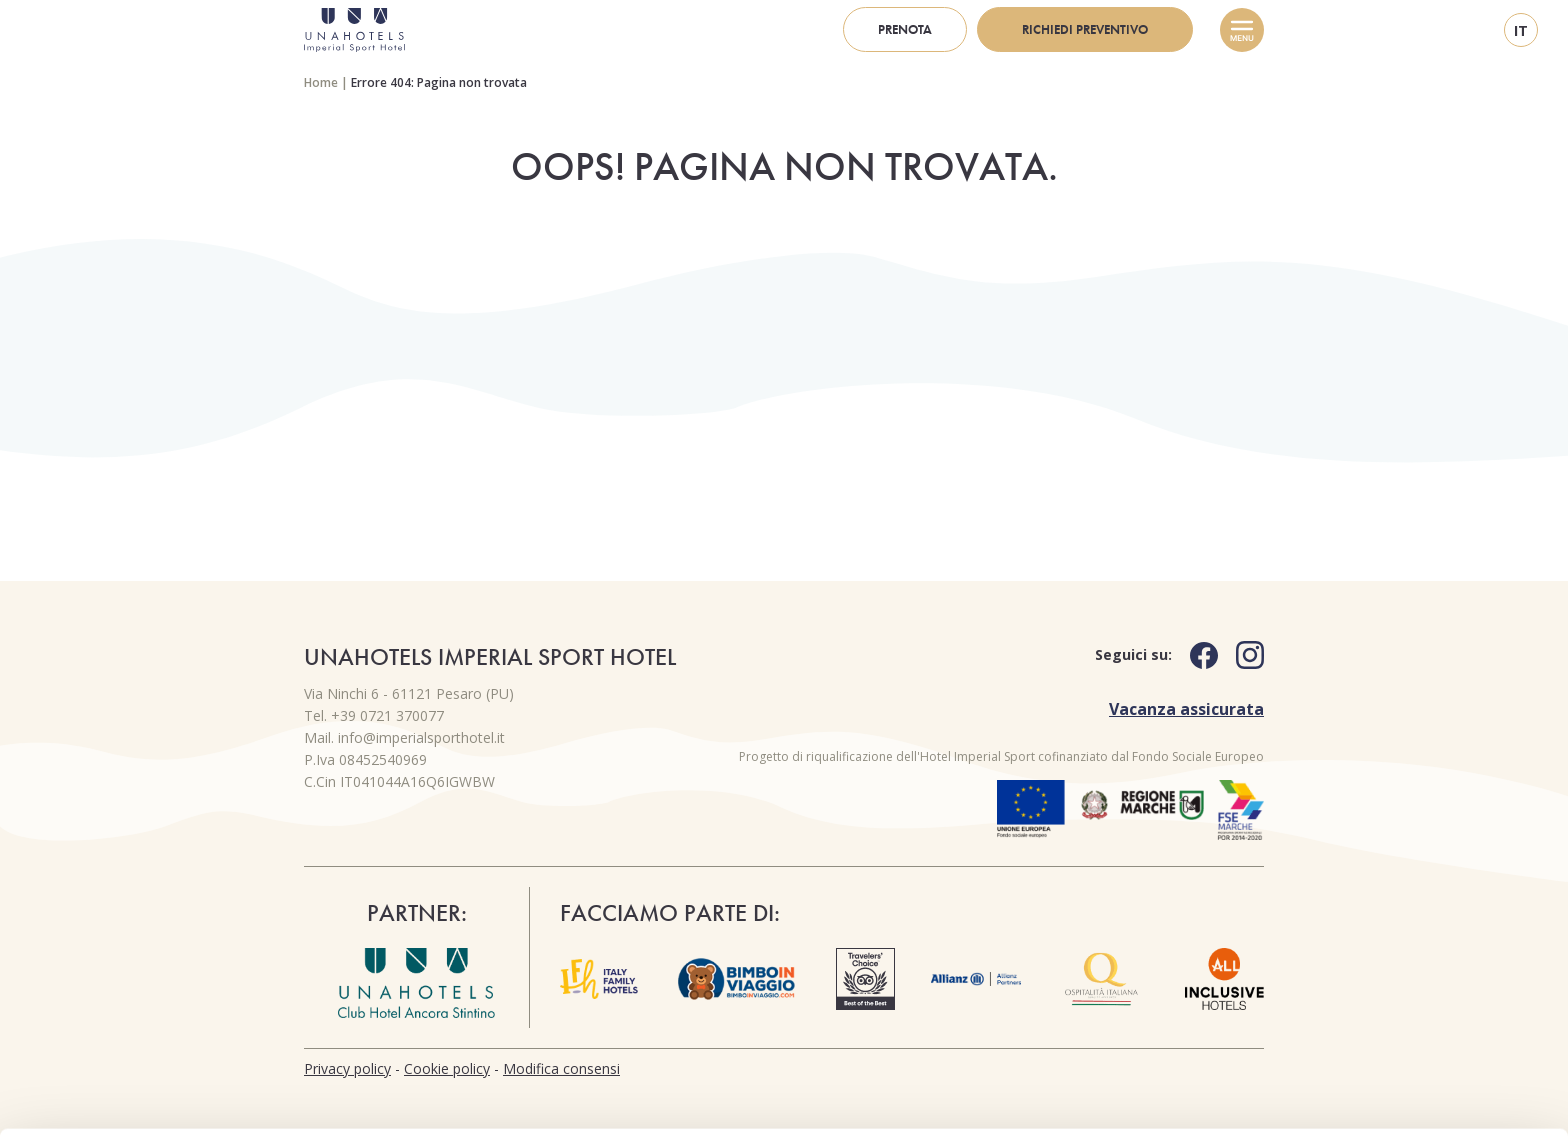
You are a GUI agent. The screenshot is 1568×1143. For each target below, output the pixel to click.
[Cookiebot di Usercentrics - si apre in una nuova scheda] (129, 1104)
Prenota (905, 29)
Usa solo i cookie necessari (1401, 1039)
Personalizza (1401, 973)
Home (321, 82)
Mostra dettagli (316, 1103)
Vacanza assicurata (1186, 709)
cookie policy (538, 1048)
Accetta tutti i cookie (1401, 908)
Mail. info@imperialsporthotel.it (404, 737)
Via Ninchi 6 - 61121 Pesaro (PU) (409, 693)
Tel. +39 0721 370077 (374, 715)
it (1521, 30)
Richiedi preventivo (1085, 29)
